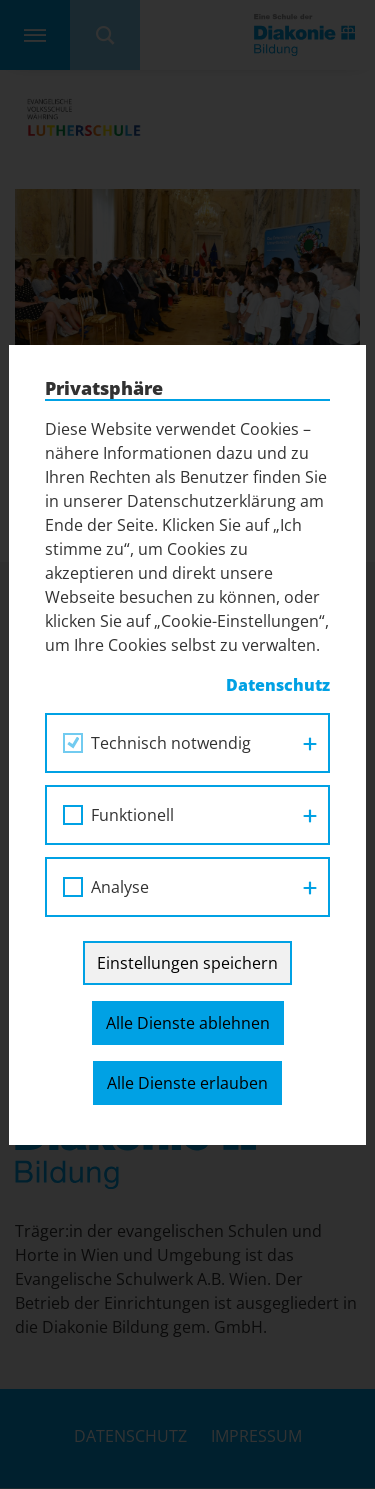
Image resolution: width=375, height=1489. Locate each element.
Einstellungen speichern (187, 963)
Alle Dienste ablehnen (188, 1023)
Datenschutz (278, 685)
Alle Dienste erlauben (187, 1083)
